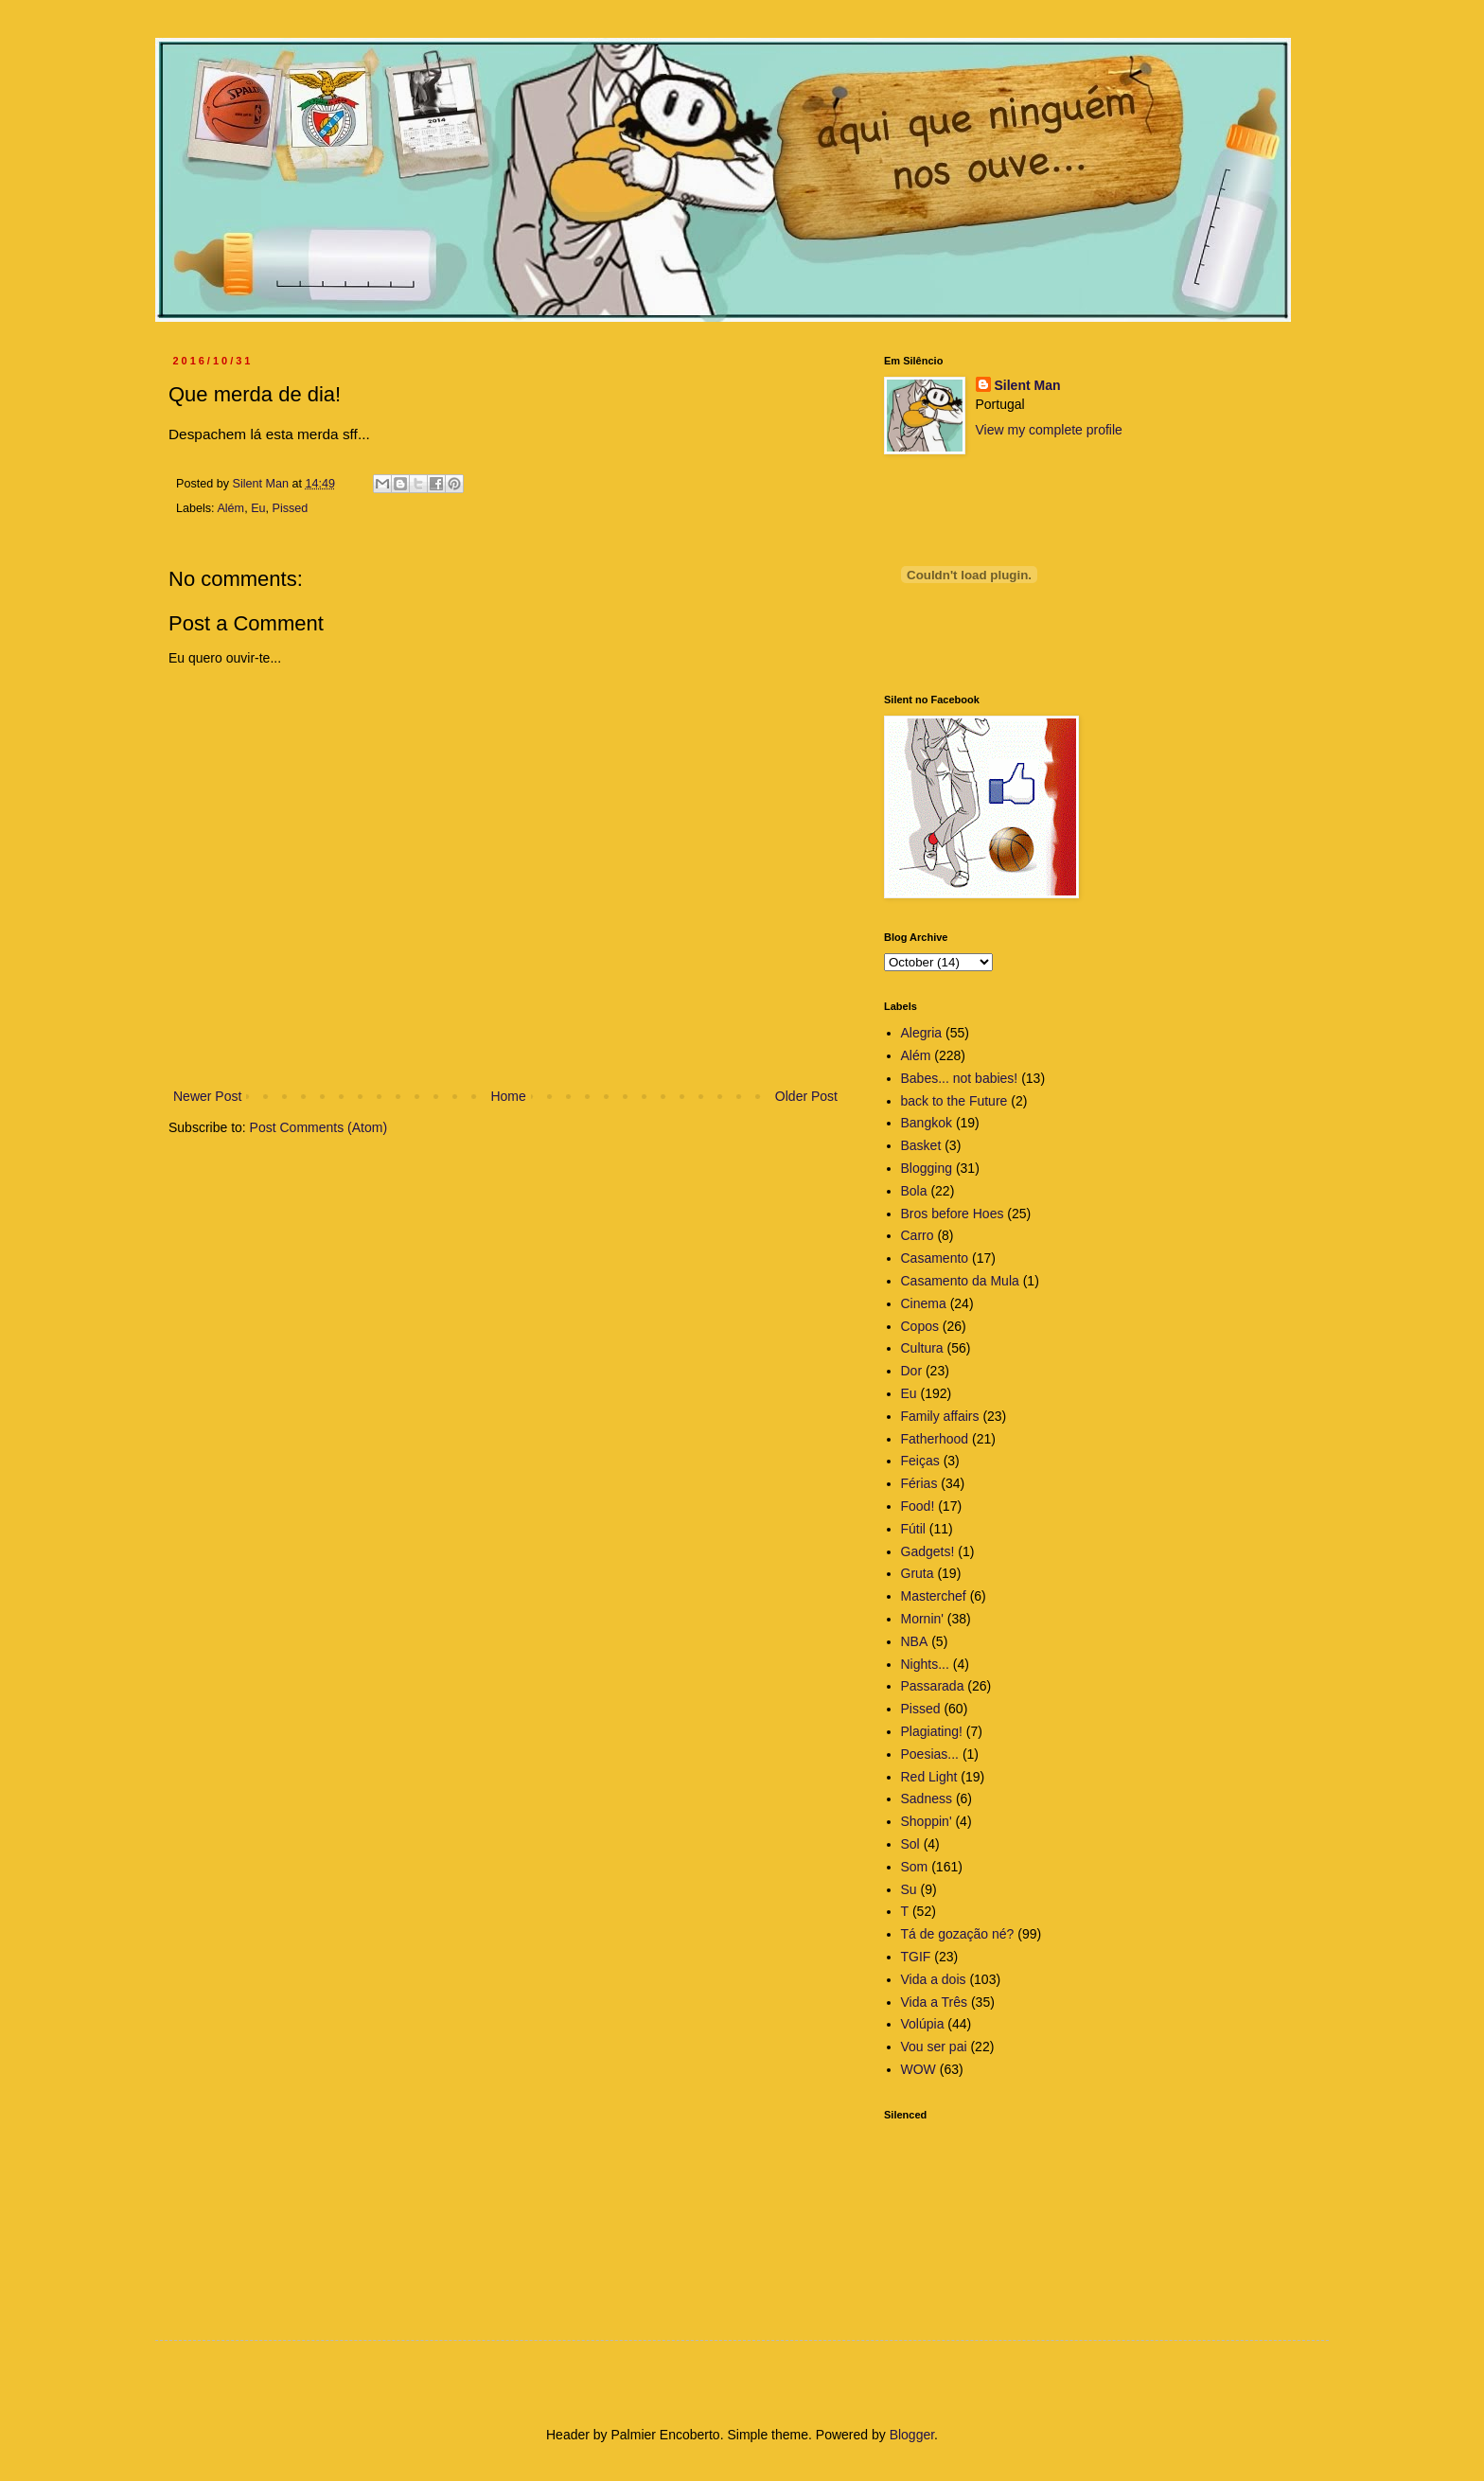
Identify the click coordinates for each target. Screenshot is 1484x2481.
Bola (914, 1190)
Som (914, 1866)
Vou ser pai (934, 2046)
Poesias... (930, 1754)
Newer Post (207, 1096)
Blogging (927, 1168)
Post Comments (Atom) (318, 1127)
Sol (910, 1844)
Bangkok (926, 1122)
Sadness (926, 1798)
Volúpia (923, 2023)
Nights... (925, 1664)
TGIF (916, 1956)
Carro (917, 1235)
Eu (258, 508)
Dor (912, 1370)
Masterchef (933, 1596)
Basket (921, 1145)
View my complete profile (1049, 429)
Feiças (920, 1460)
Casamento (935, 1258)
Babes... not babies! (959, 1078)
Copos (920, 1326)
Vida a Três (934, 2002)
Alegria (922, 1032)
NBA (914, 1641)
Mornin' (922, 1618)
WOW (918, 2069)
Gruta (917, 1573)
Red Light (929, 1776)
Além (230, 508)
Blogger (912, 2434)
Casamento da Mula (960, 1280)
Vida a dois (933, 1979)
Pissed (291, 508)
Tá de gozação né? (958, 1933)
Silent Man (1028, 385)
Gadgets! (928, 1551)
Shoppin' (926, 1821)
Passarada (932, 1685)
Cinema (923, 1303)
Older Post (806, 1096)
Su (909, 1889)
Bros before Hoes (952, 1213)
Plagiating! (932, 1731)
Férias (919, 1483)
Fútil (913, 1528)
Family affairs (940, 1416)
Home (507, 1096)
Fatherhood (935, 1438)
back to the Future (954, 1100)
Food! (918, 1506)
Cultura (922, 1348)
